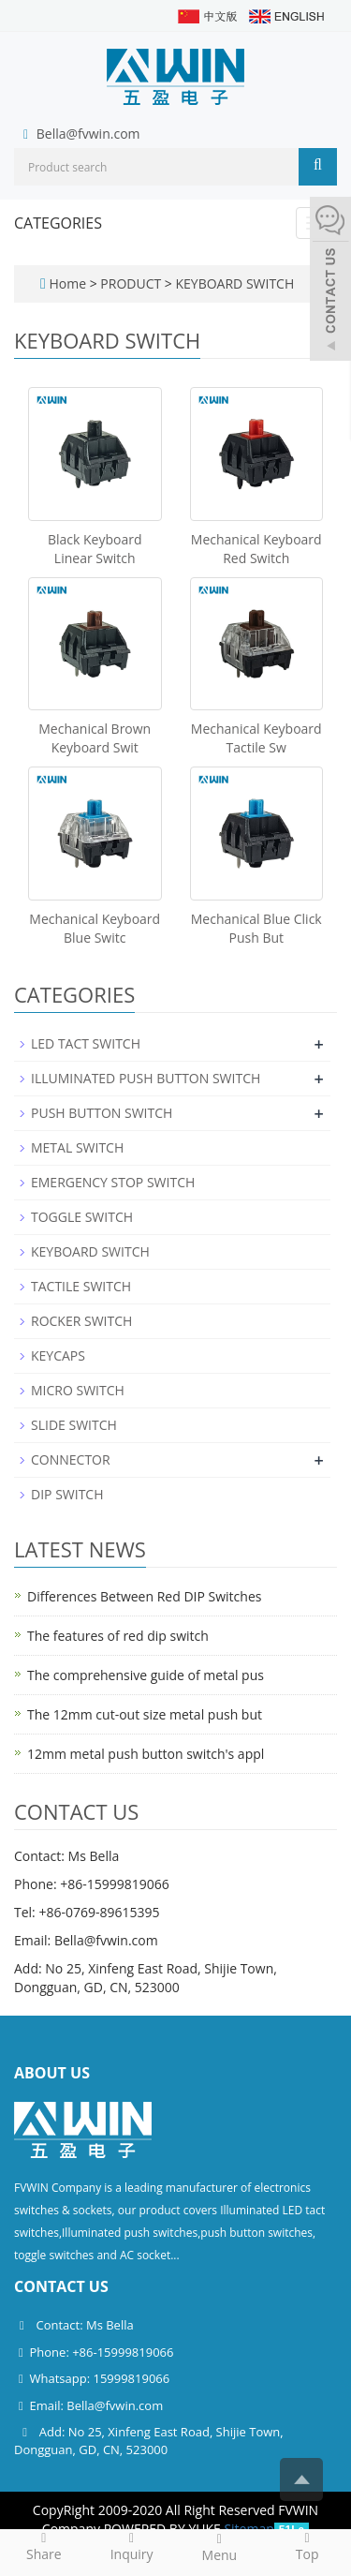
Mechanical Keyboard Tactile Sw (256, 738)
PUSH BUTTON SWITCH (101, 1113)
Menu (220, 2547)
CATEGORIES (58, 223)
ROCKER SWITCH (81, 1321)
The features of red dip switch (118, 1636)
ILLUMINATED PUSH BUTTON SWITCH (145, 1078)
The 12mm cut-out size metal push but (144, 1714)
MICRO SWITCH (77, 1390)
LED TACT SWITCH (85, 1043)
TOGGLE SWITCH (82, 1217)
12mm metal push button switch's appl (145, 1754)
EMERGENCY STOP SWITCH (113, 1182)
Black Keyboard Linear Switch (95, 548)
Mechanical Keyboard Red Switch (256, 548)
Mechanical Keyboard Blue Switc (94, 928)
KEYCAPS (58, 1355)
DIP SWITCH (67, 1494)
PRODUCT (132, 283)
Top (307, 2546)
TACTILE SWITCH (81, 1286)
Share (44, 2546)
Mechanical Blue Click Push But (256, 928)
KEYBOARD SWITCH (233, 283)
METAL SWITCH (77, 1147)
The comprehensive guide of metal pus (145, 1675)
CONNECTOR (70, 1459)
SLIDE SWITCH (74, 1425)
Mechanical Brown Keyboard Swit (94, 738)
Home (67, 283)
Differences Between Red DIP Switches (144, 1596)
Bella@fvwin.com (88, 133)
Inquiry (132, 2546)
